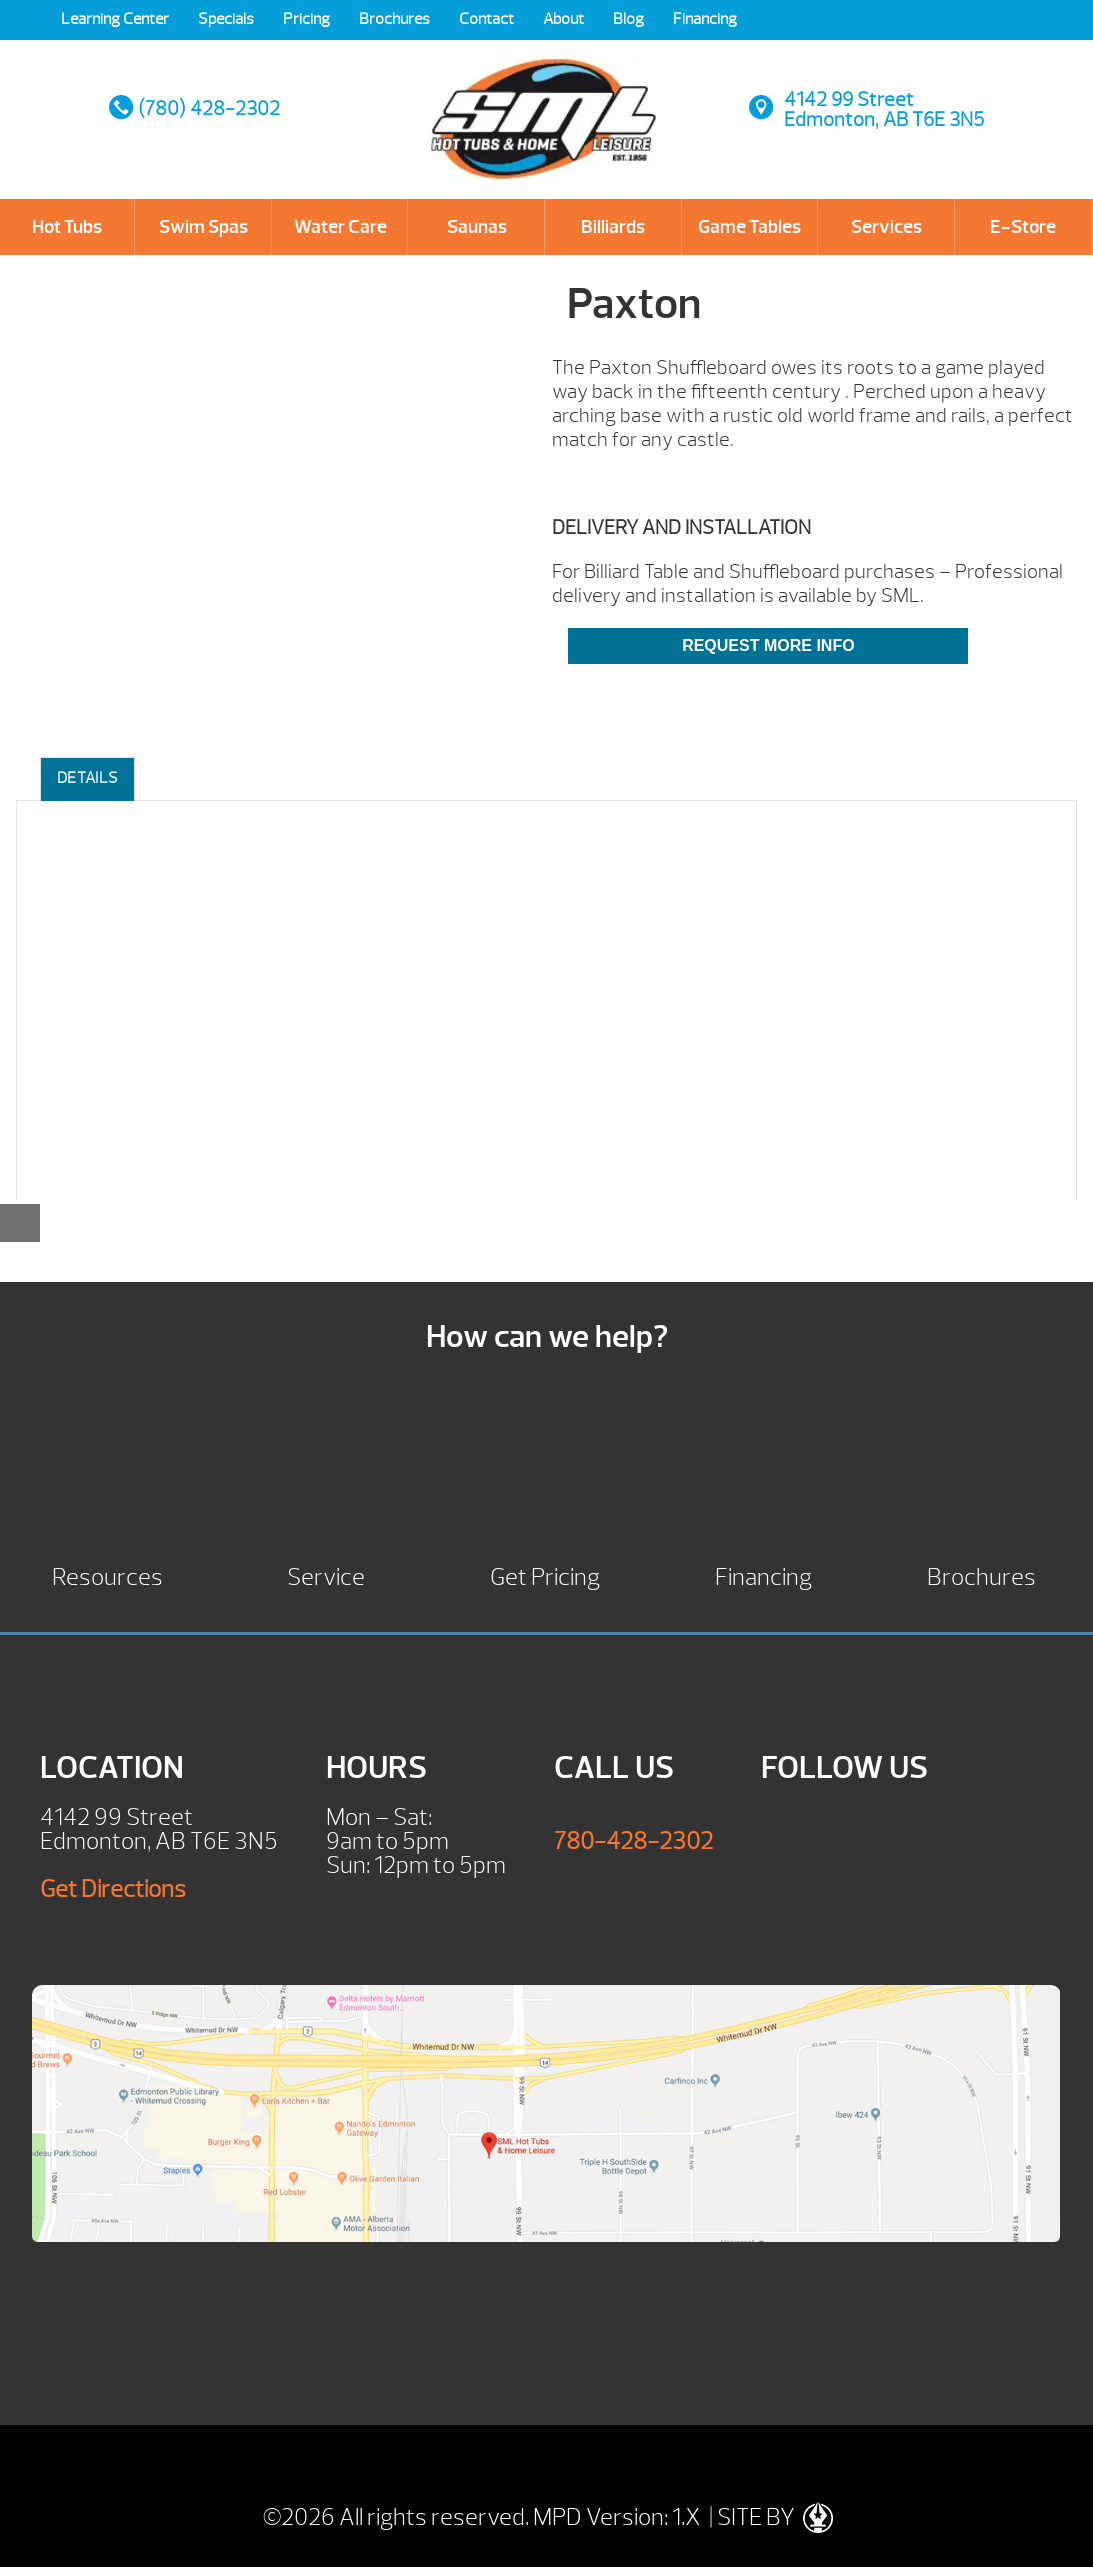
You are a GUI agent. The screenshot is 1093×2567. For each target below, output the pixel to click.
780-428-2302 (633, 1841)
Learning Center (115, 19)
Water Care (340, 227)
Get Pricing (545, 1574)
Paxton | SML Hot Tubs (544, 100)
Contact (486, 19)
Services (886, 227)
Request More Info (768, 645)
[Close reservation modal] (20, 1223)
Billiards (613, 227)
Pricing (306, 19)
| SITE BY (769, 2517)
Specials (226, 19)
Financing (705, 19)
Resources (107, 1574)
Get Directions (113, 1889)
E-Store (1023, 227)
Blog (628, 19)
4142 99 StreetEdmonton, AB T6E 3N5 (884, 109)
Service (326, 1574)
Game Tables (749, 227)
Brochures (394, 19)
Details (87, 778)
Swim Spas (203, 227)
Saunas (477, 227)
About (563, 19)
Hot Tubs (67, 227)
